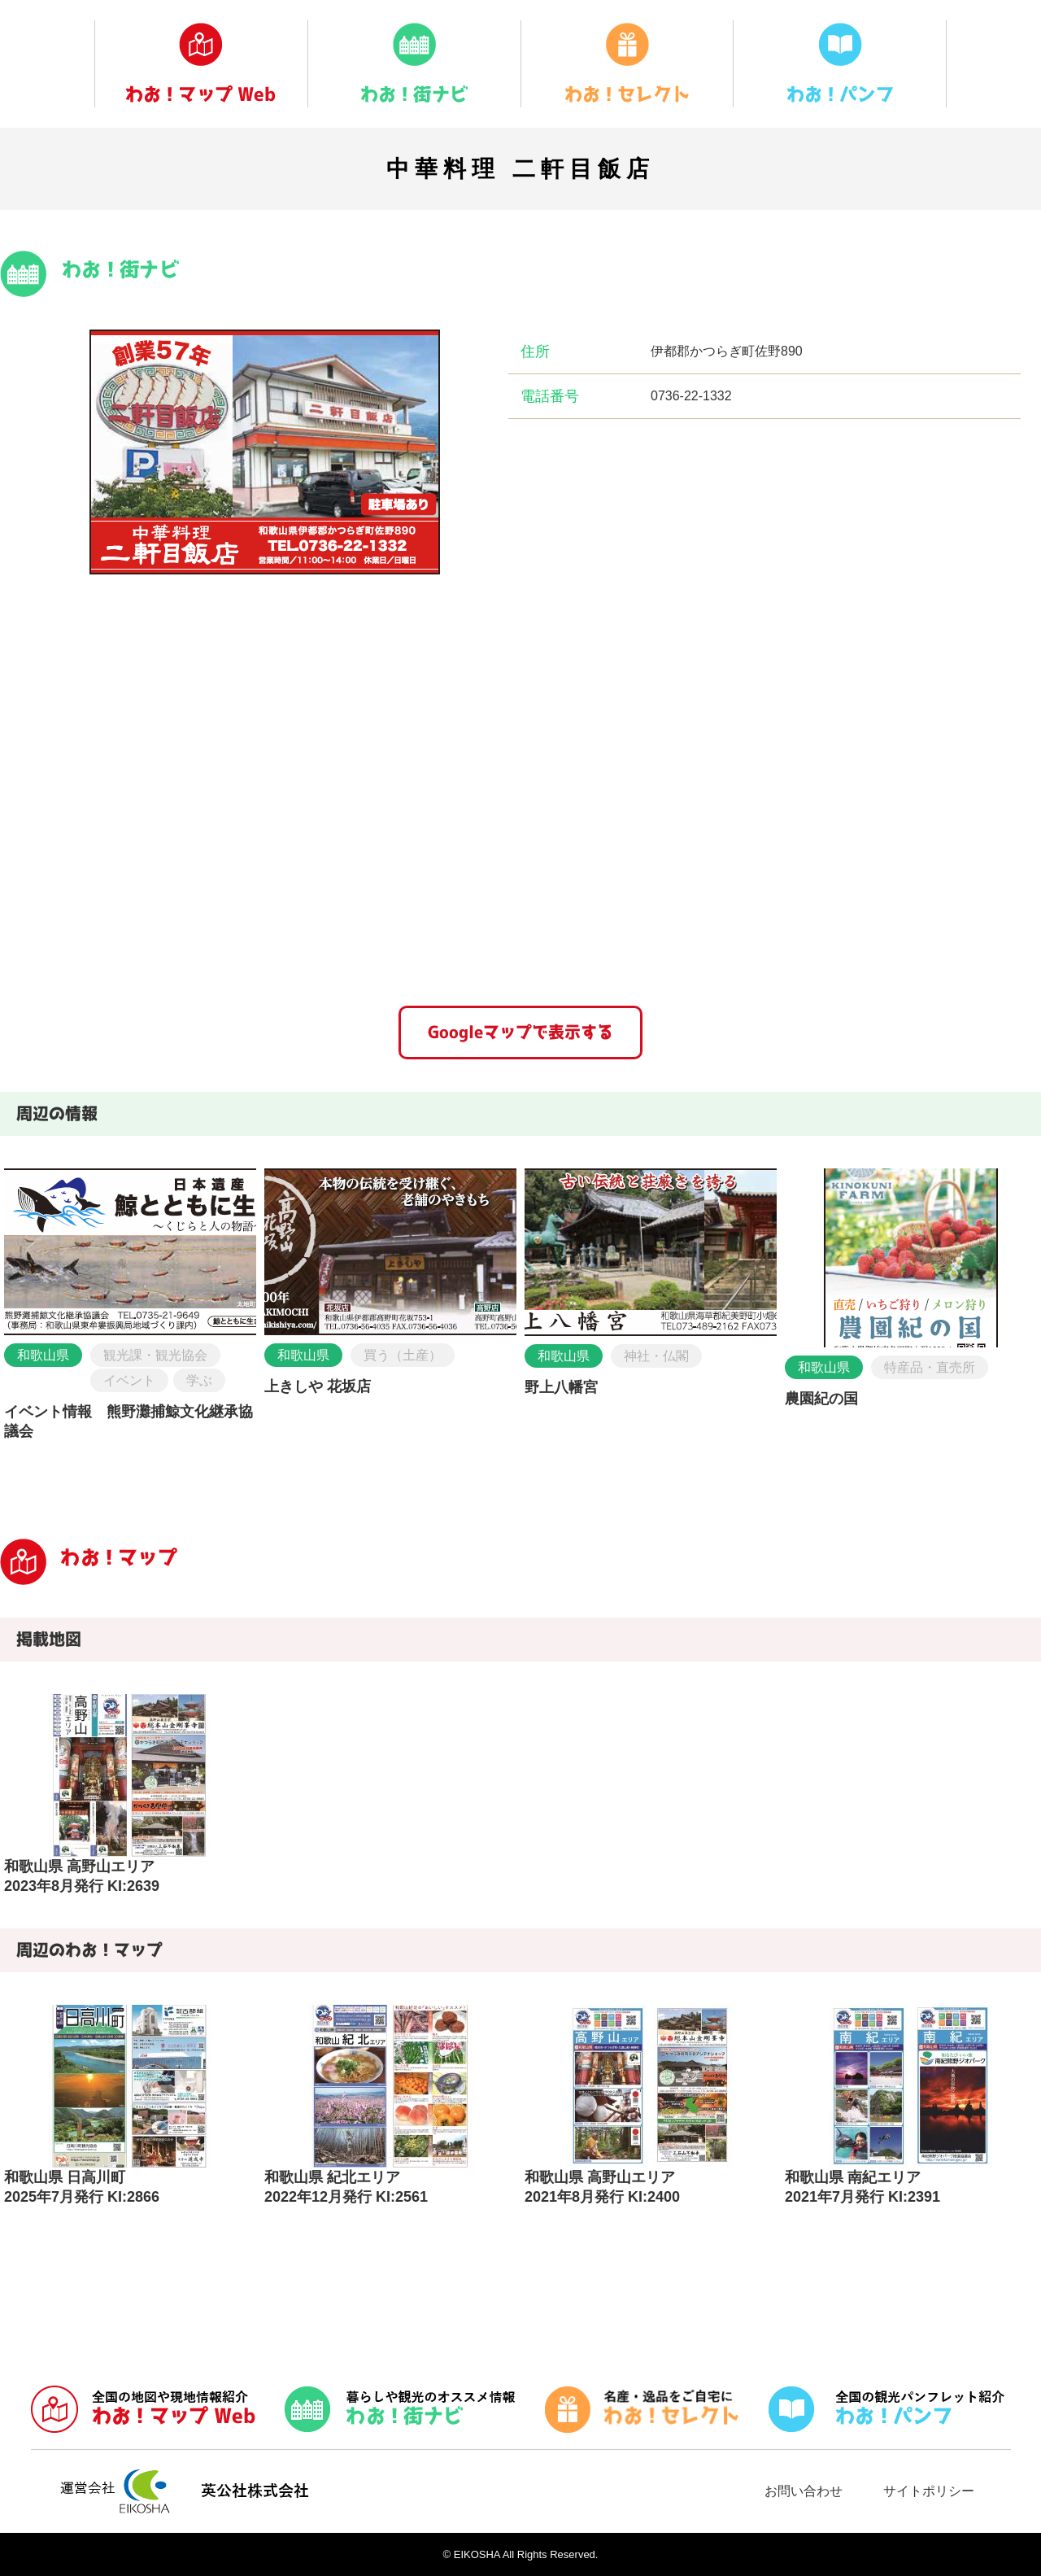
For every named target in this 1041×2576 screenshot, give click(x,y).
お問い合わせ (803, 2491)
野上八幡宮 (561, 1387)
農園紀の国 (821, 1399)
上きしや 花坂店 (317, 1386)
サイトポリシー (928, 2491)
